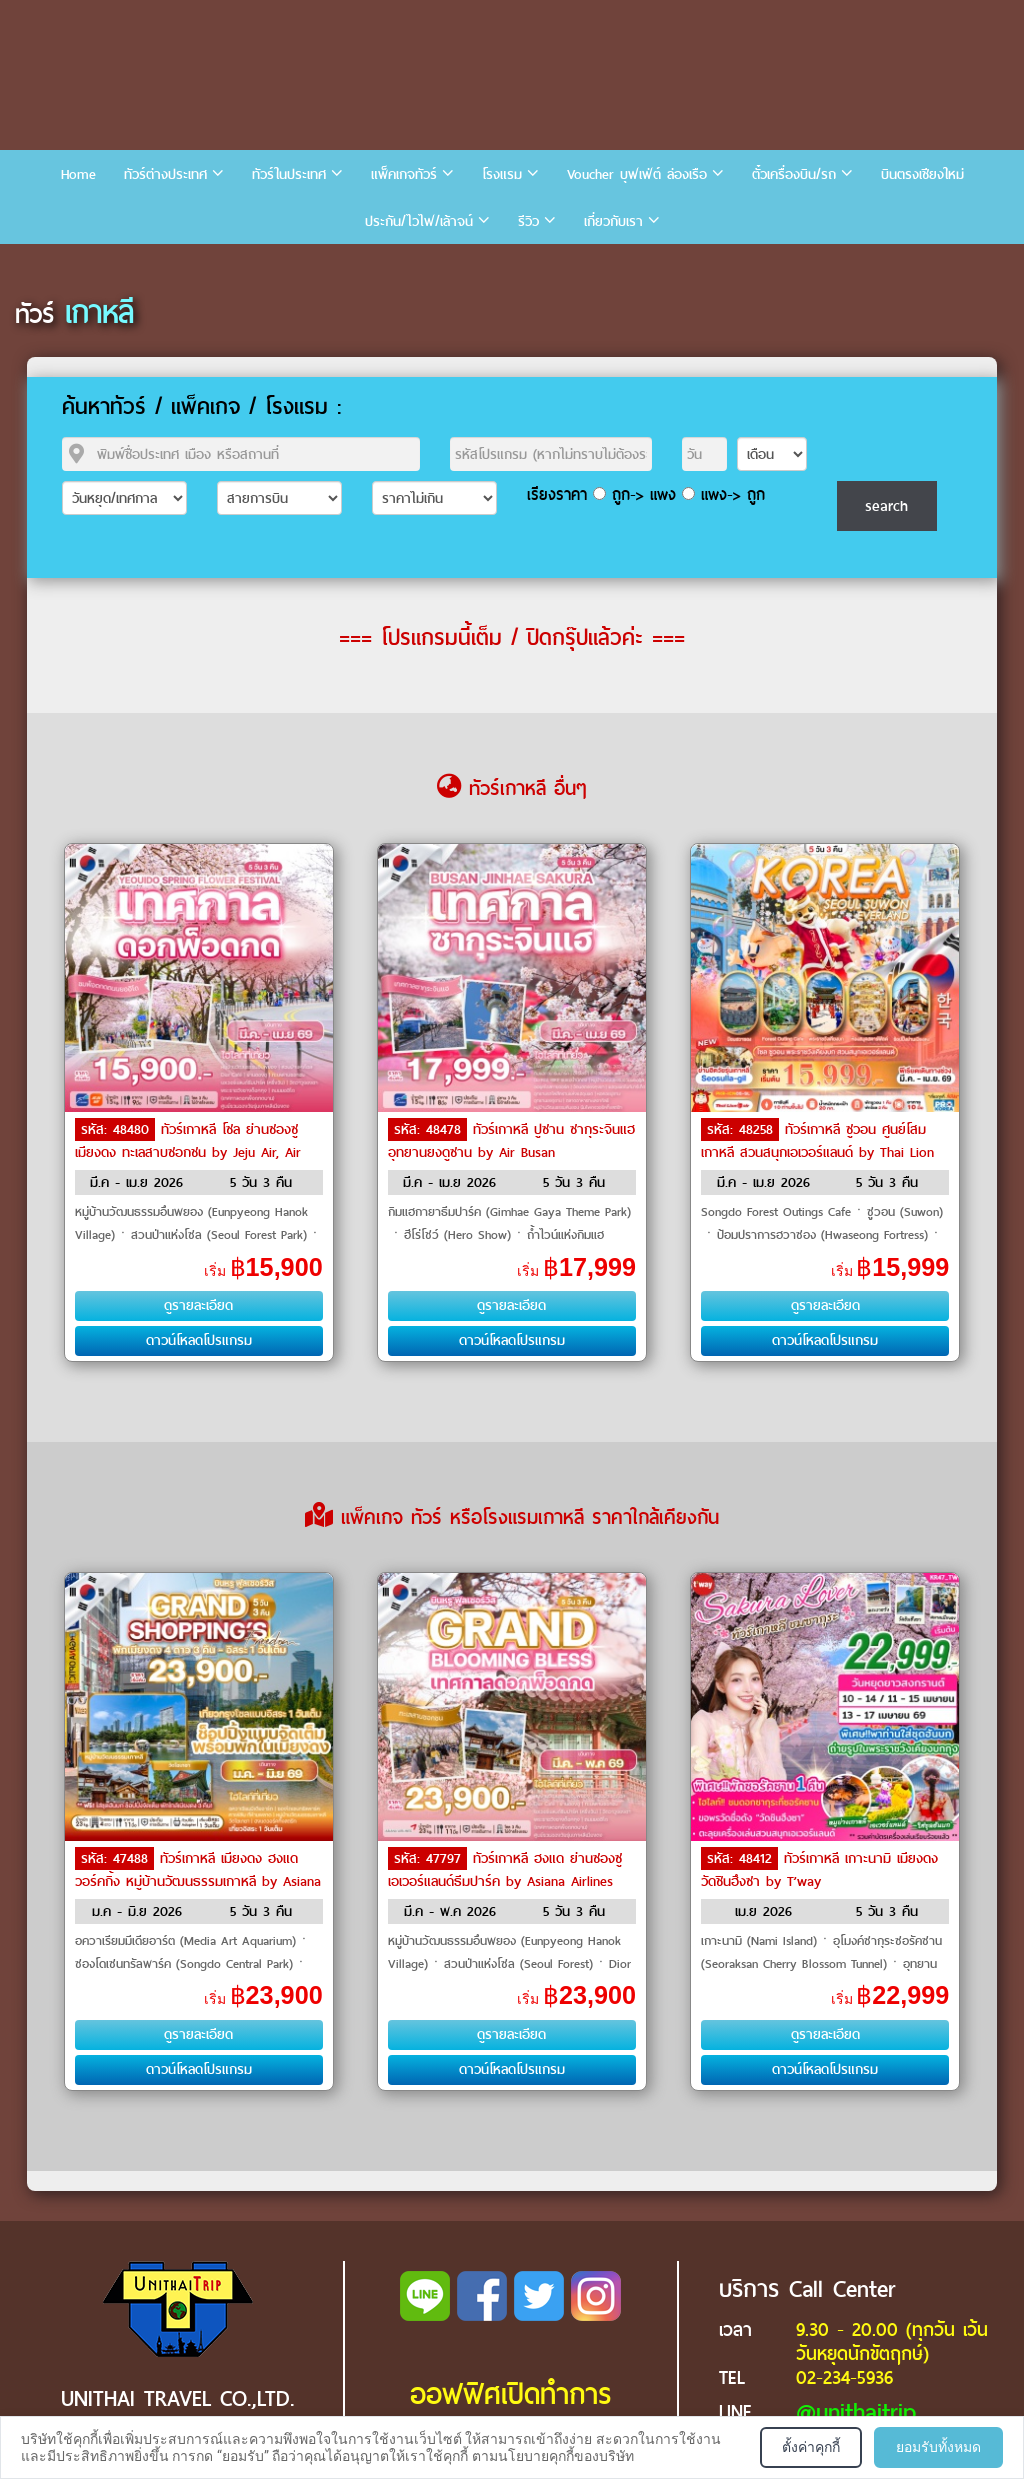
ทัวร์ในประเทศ (289, 174)
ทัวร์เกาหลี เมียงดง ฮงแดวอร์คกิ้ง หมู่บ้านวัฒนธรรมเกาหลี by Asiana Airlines (198, 1880)
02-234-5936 (844, 2377)
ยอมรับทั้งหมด (938, 2447)
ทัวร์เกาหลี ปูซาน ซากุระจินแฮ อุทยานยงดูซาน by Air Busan (511, 1141)
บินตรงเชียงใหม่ (922, 174)
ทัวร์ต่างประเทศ (165, 174)
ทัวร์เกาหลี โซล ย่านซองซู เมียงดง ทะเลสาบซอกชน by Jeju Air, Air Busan (188, 1151)
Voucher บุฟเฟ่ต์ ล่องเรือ (637, 174)
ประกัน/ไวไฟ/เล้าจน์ (419, 221)
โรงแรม (502, 174)
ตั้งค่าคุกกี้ (811, 2447)
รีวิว (528, 221)
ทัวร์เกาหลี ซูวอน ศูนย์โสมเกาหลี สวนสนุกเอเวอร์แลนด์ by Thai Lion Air (817, 1151)
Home (78, 174)
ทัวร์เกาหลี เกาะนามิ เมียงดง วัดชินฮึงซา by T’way (819, 1870)
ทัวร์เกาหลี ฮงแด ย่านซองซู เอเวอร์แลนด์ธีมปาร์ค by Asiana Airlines (505, 1870)
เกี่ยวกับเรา (613, 221)
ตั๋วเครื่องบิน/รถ (794, 174)
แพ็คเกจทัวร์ (404, 174)
